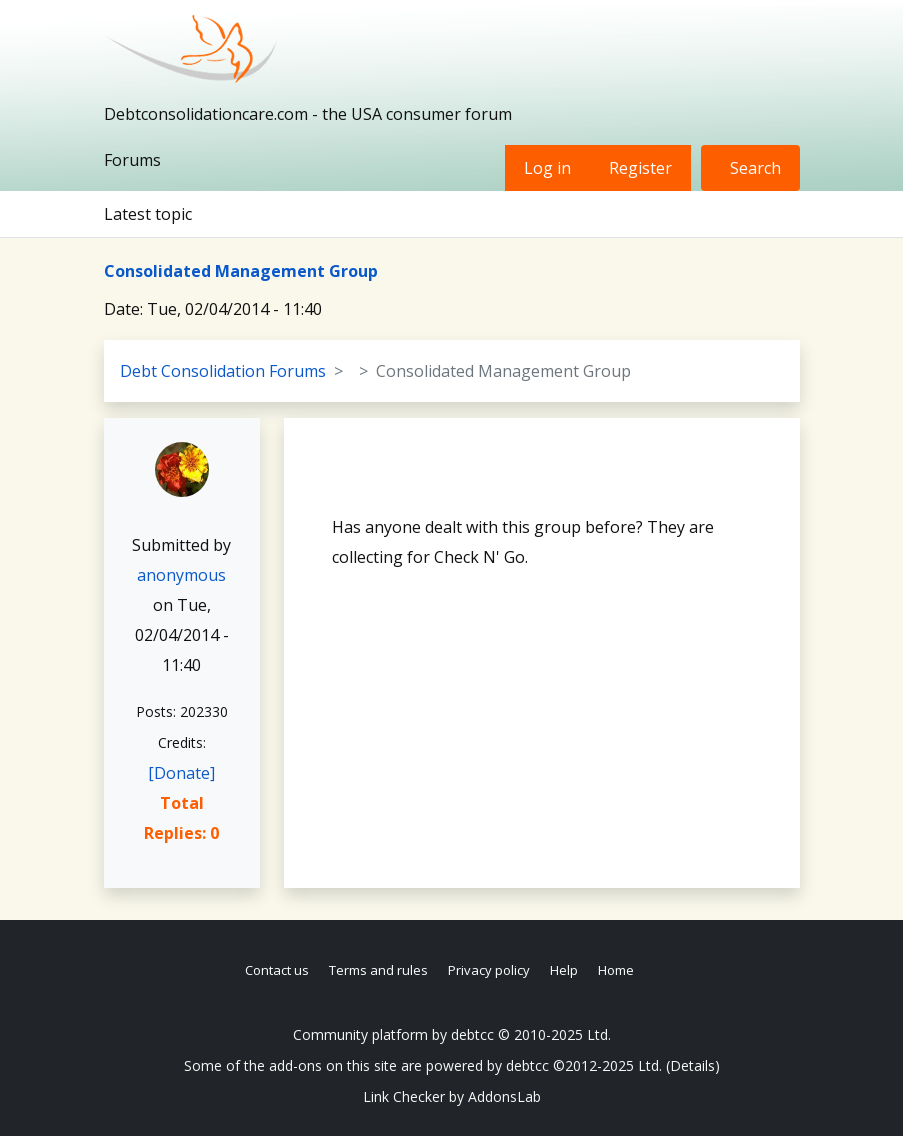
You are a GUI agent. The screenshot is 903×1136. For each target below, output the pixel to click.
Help (564, 970)
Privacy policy (489, 970)
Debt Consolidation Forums (223, 371)
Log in (547, 168)
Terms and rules (378, 970)
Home (616, 970)
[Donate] (181, 773)
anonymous (181, 575)
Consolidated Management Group (241, 271)
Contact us (277, 970)
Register (640, 168)
